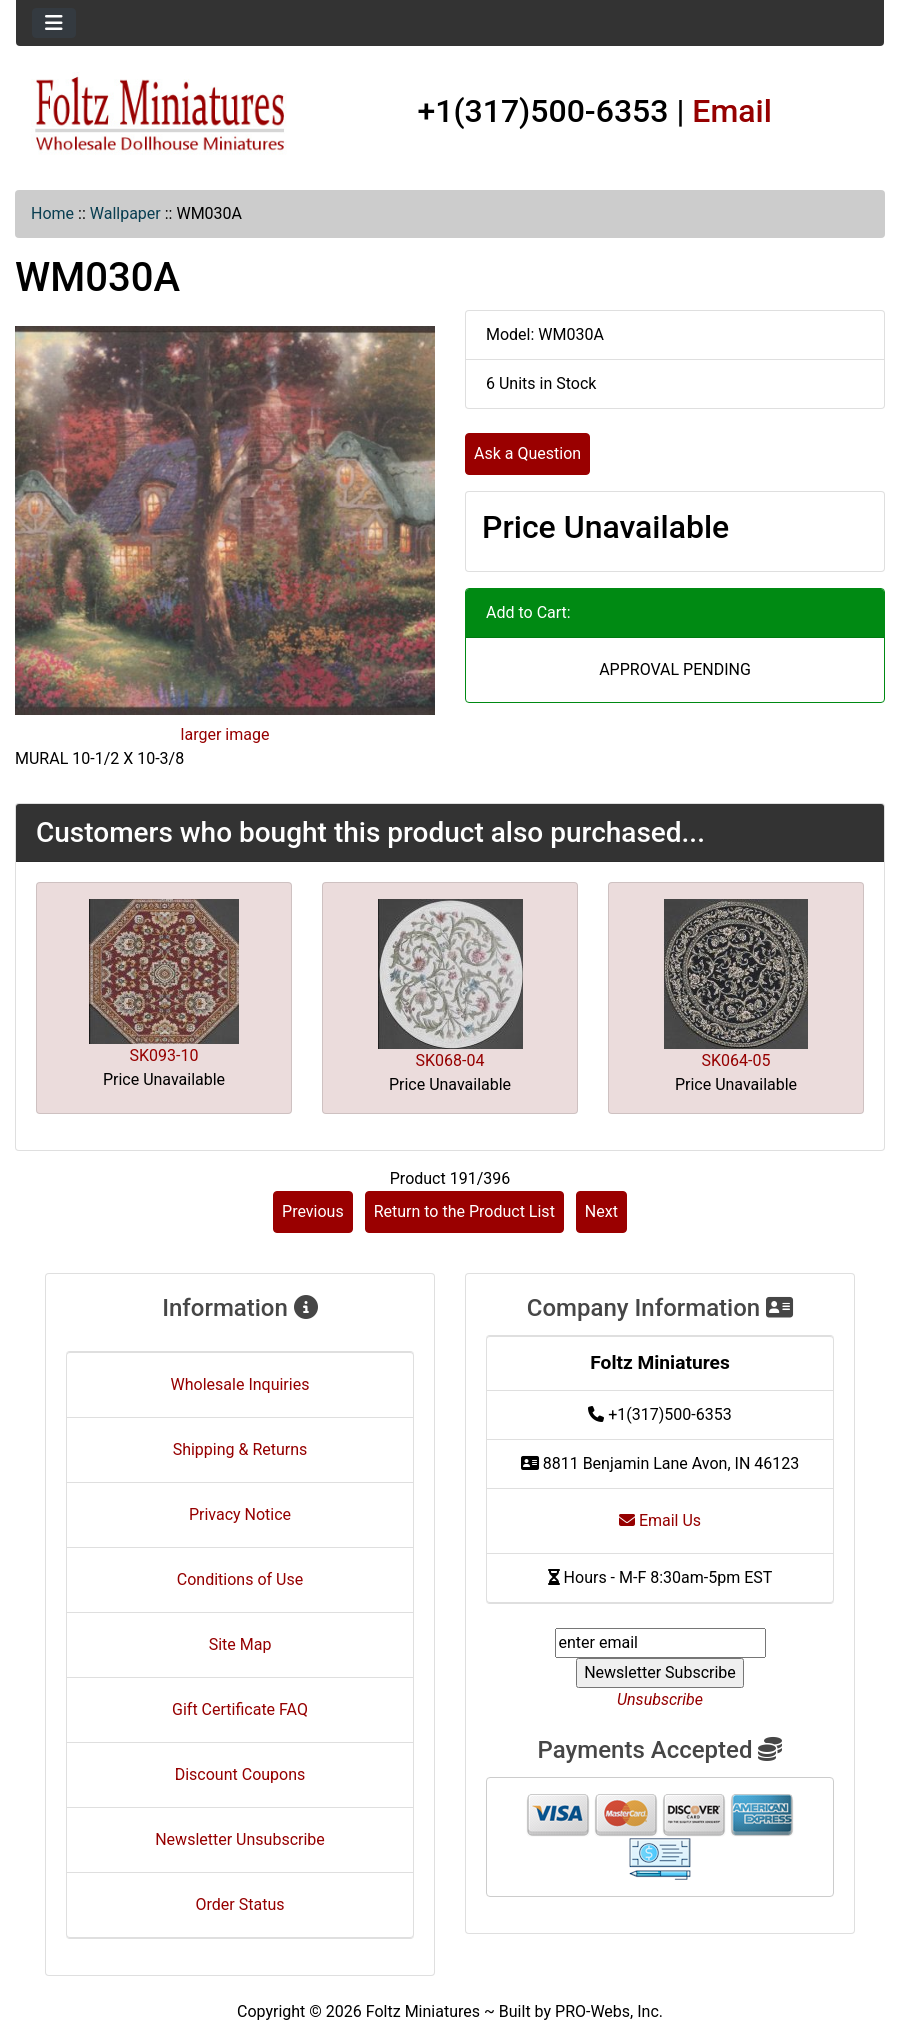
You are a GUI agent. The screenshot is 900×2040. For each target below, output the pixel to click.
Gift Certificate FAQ (240, 1709)
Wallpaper (125, 213)
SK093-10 (164, 1055)
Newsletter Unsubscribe (240, 1839)
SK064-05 (736, 1060)
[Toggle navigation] (54, 23)
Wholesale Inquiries (240, 1384)
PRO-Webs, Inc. (609, 2011)
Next (601, 1211)
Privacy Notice (240, 1514)
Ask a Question (527, 453)
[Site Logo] (160, 115)
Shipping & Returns (240, 1449)
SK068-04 (450, 1060)
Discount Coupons (240, 1774)
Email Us (660, 1520)
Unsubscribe (660, 1699)
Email (732, 111)
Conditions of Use (240, 1579)
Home (52, 213)
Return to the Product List (464, 1211)
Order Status (240, 1904)
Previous (313, 1211)
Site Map (240, 1644)
